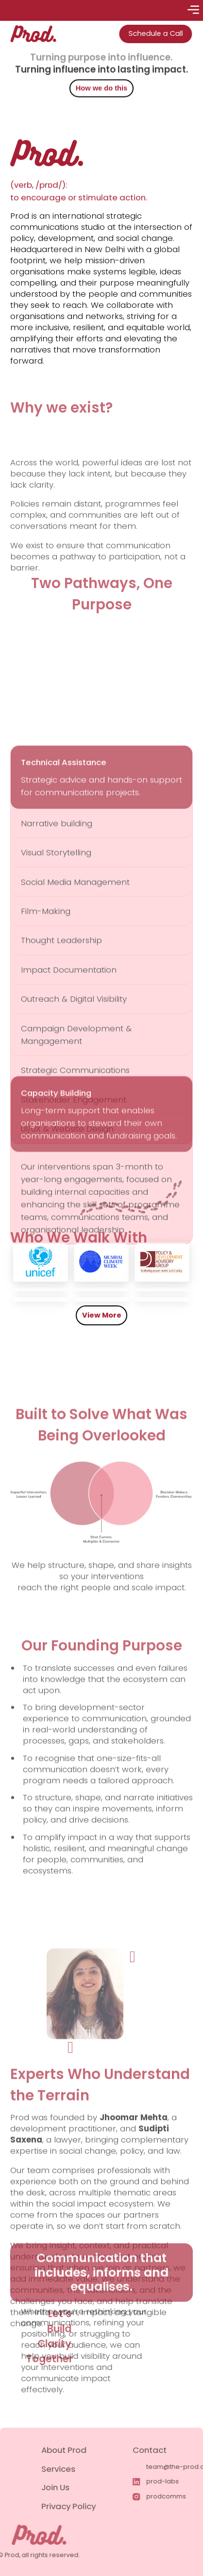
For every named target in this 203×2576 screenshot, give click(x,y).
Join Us (85, 2487)
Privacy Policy (98, 2506)
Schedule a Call (150, 33)
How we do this (101, 90)
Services (88, 2469)
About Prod (93, 2450)
